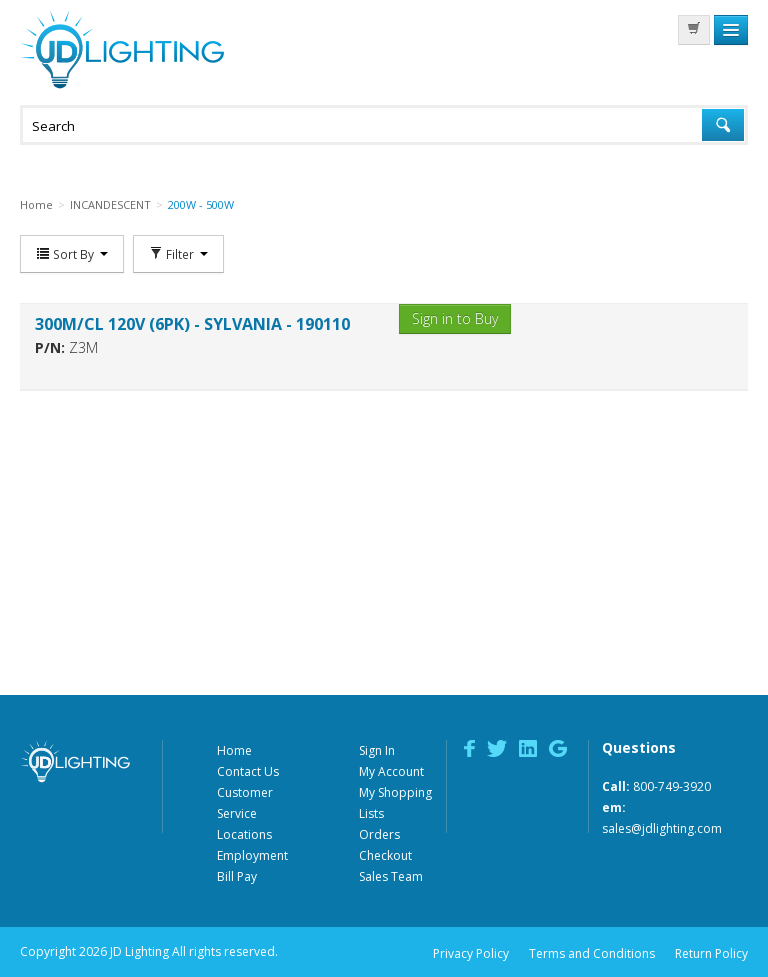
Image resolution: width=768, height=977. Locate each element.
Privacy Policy (471, 953)
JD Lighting (122, 49)
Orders (379, 834)
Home (234, 750)
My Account (391, 771)
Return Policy (711, 953)
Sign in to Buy (455, 318)
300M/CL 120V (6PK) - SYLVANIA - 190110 (192, 324)
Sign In (377, 750)
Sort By (72, 254)
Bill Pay (237, 876)
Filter (178, 254)
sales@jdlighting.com (662, 828)
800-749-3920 (672, 786)
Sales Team (391, 876)
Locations (244, 834)
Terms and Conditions (592, 953)
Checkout (385, 855)
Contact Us (248, 771)
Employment (252, 855)
